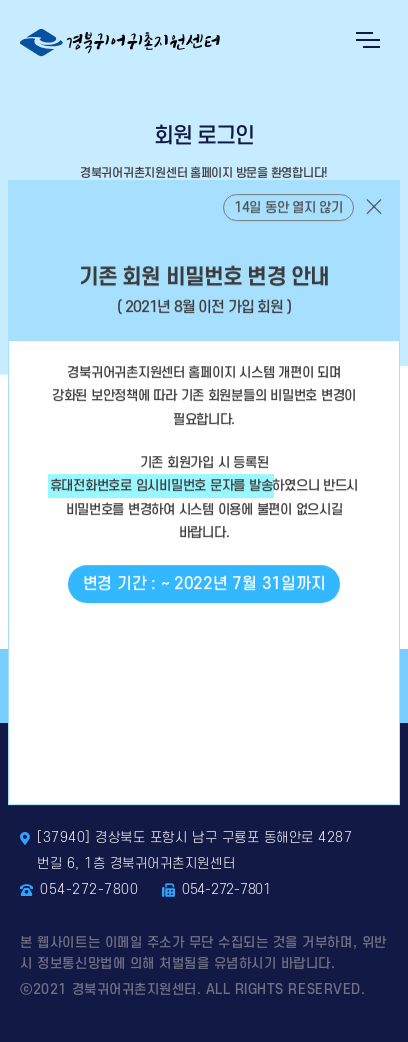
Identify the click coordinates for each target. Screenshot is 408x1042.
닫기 (374, 220)
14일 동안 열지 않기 (288, 221)
